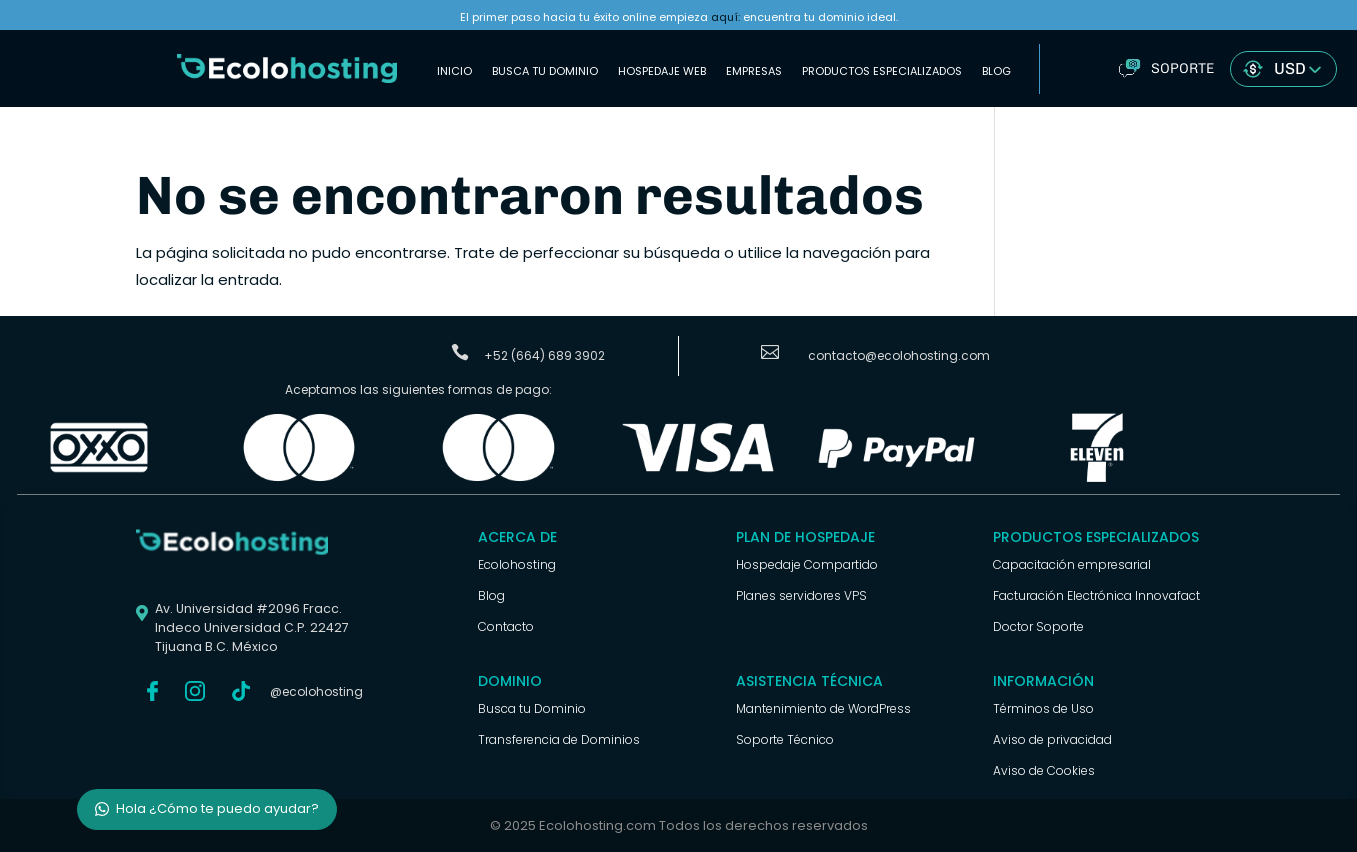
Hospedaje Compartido (807, 564)
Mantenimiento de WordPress (823, 708)
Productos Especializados (882, 71)
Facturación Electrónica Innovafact (1096, 595)
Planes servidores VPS (801, 595)
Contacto (506, 626)
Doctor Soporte (1038, 626)
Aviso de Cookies (1044, 770)
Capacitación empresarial (1072, 564)
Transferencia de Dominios (559, 739)
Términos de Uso (1043, 708)
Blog (996, 71)
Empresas (754, 71)
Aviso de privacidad (1052, 739)
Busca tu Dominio (545, 71)
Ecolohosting (517, 564)
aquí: (725, 17)
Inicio (454, 71)
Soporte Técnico (785, 739)
